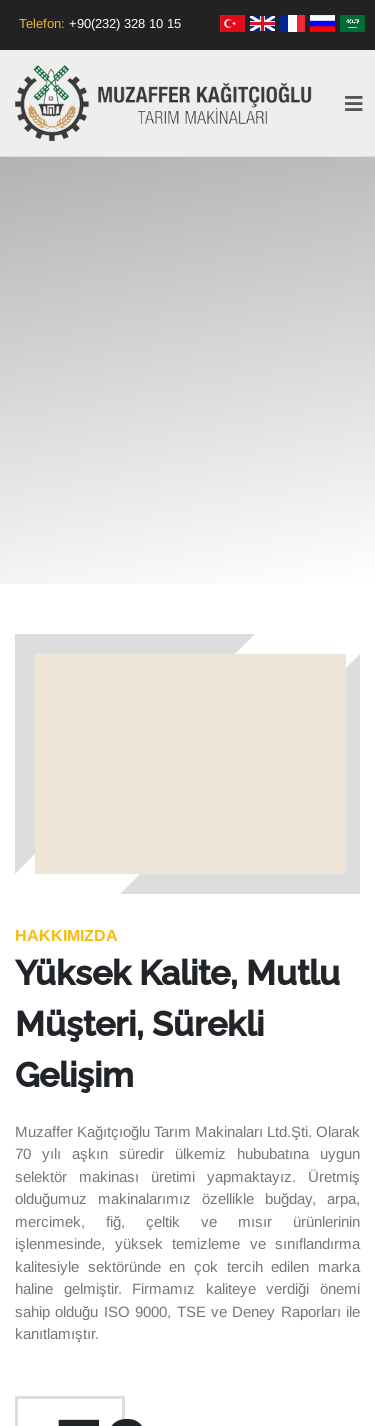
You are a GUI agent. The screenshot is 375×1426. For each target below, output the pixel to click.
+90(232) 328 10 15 (125, 23)
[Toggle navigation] (354, 109)
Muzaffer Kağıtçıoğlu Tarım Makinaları (165, 103)
